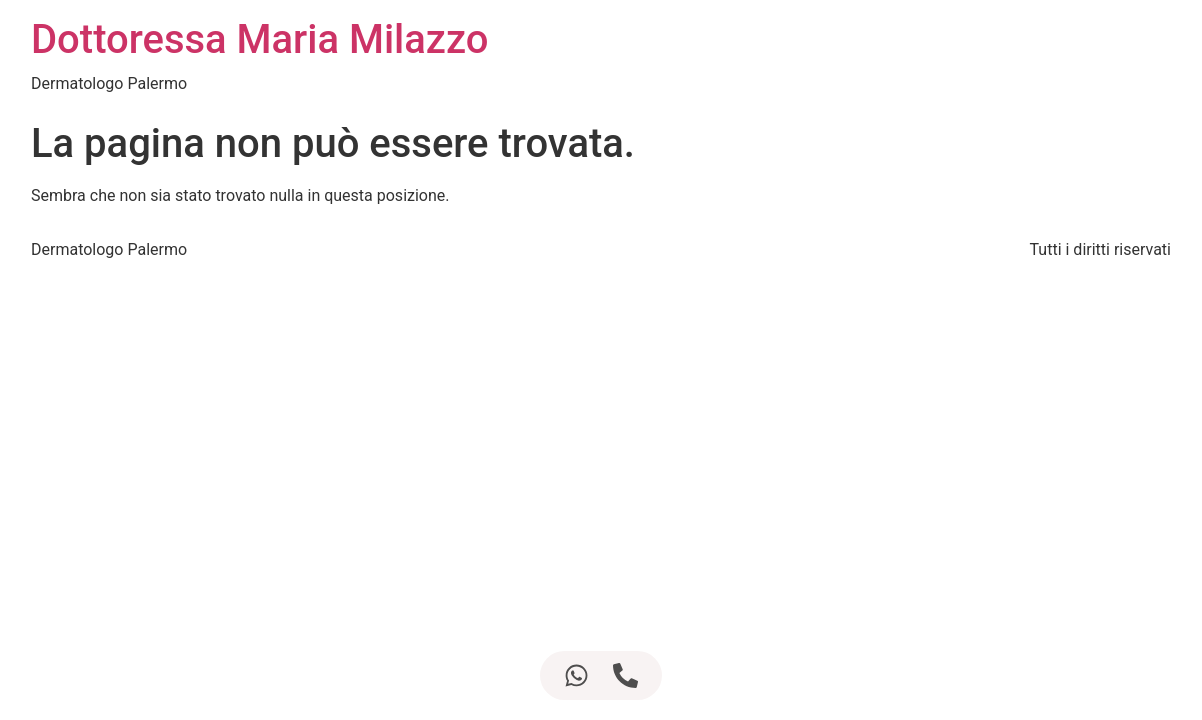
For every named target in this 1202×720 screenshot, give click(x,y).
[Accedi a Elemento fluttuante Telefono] (625, 675)
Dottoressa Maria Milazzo (260, 39)
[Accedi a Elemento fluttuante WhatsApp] (576, 675)
